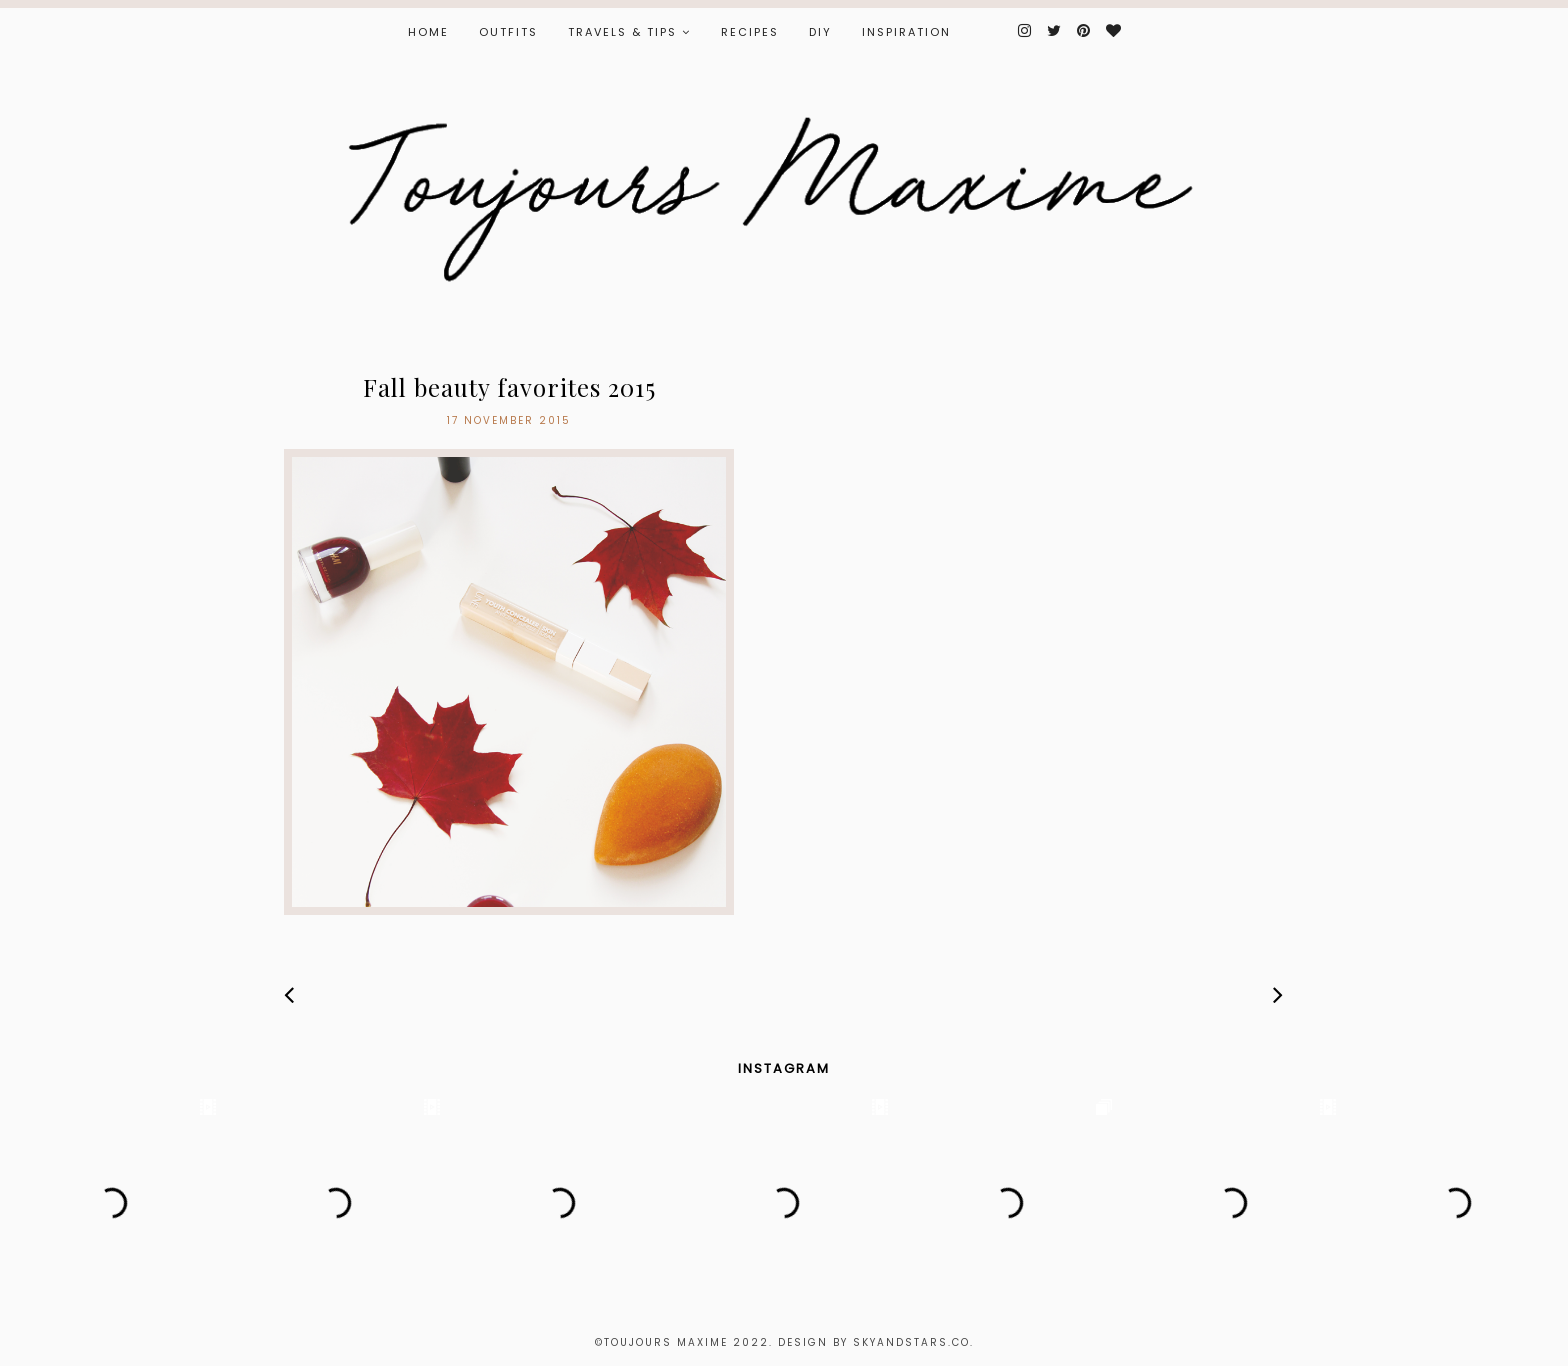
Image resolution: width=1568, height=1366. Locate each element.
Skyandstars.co (911, 1342)
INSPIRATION (906, 32)
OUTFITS (508, 32)
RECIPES (750, 32)
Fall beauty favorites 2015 (509, 387)
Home (428, 32)
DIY (820, 32)
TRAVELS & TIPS (622, 32)
